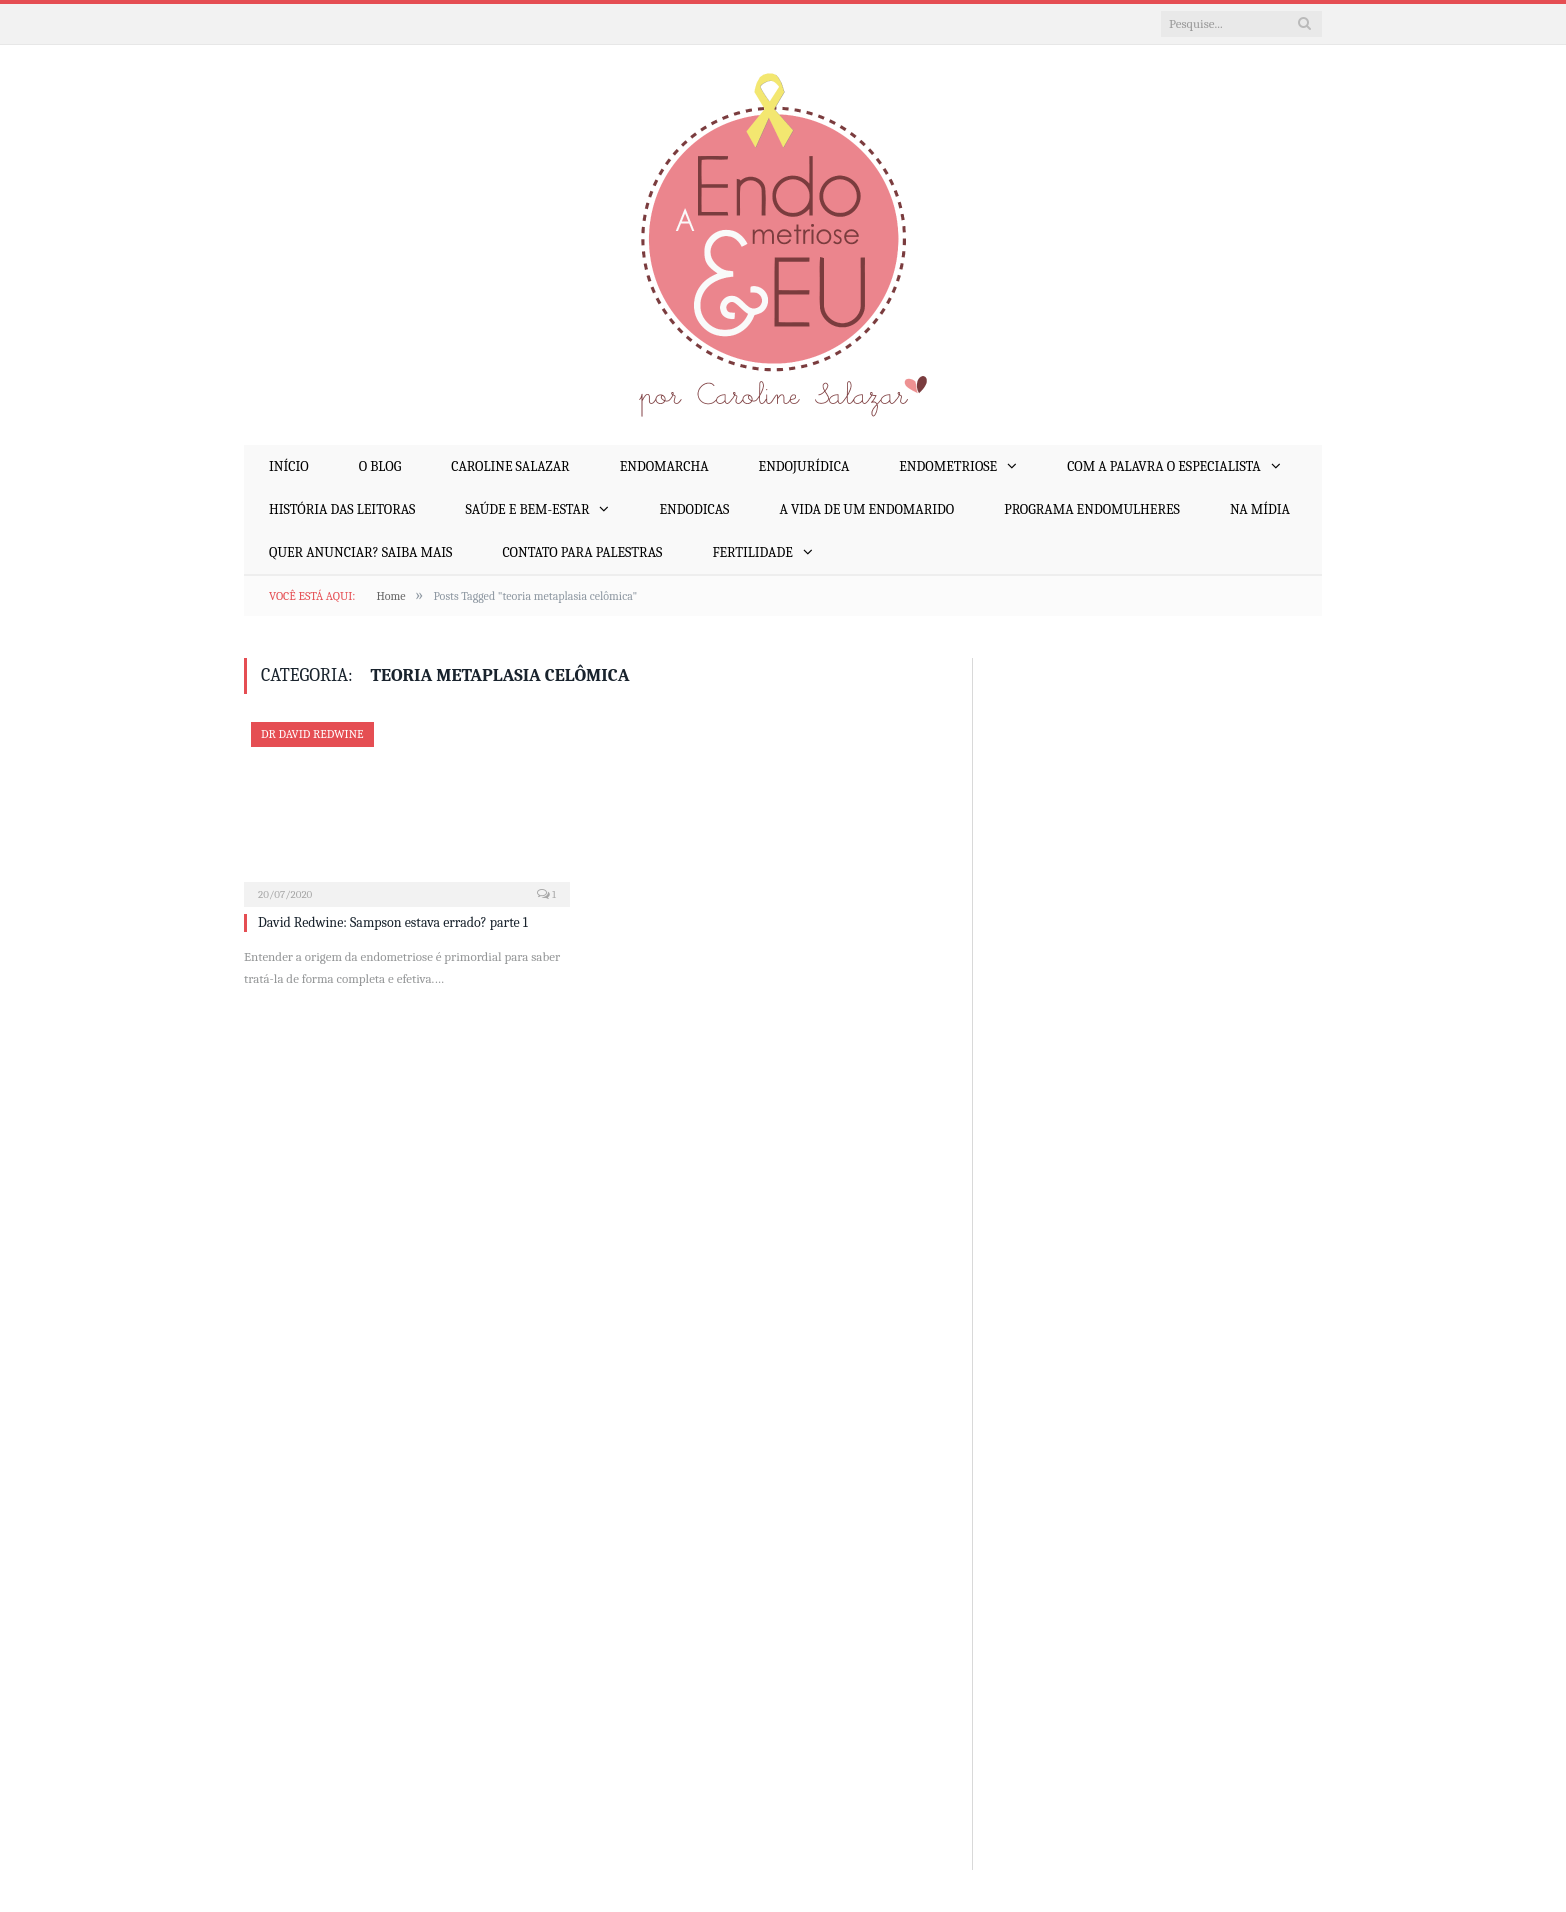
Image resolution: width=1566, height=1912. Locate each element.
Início (289, 466)
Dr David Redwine (312, 734)
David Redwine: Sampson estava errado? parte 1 (393, 922)
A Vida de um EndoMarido (866, 509)
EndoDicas (694, 509)
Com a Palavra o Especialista (1164, 466)
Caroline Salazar (510, 466)
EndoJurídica (804, 466)
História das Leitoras (342, 509)
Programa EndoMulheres (1092, 509)
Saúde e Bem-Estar (527, 509)
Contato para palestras (582, 552)
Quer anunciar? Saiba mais (360, 552)
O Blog (380, 466)
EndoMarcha (664, 466)
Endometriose (948, 466)
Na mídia (1260, 509)
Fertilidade (752, 552)
